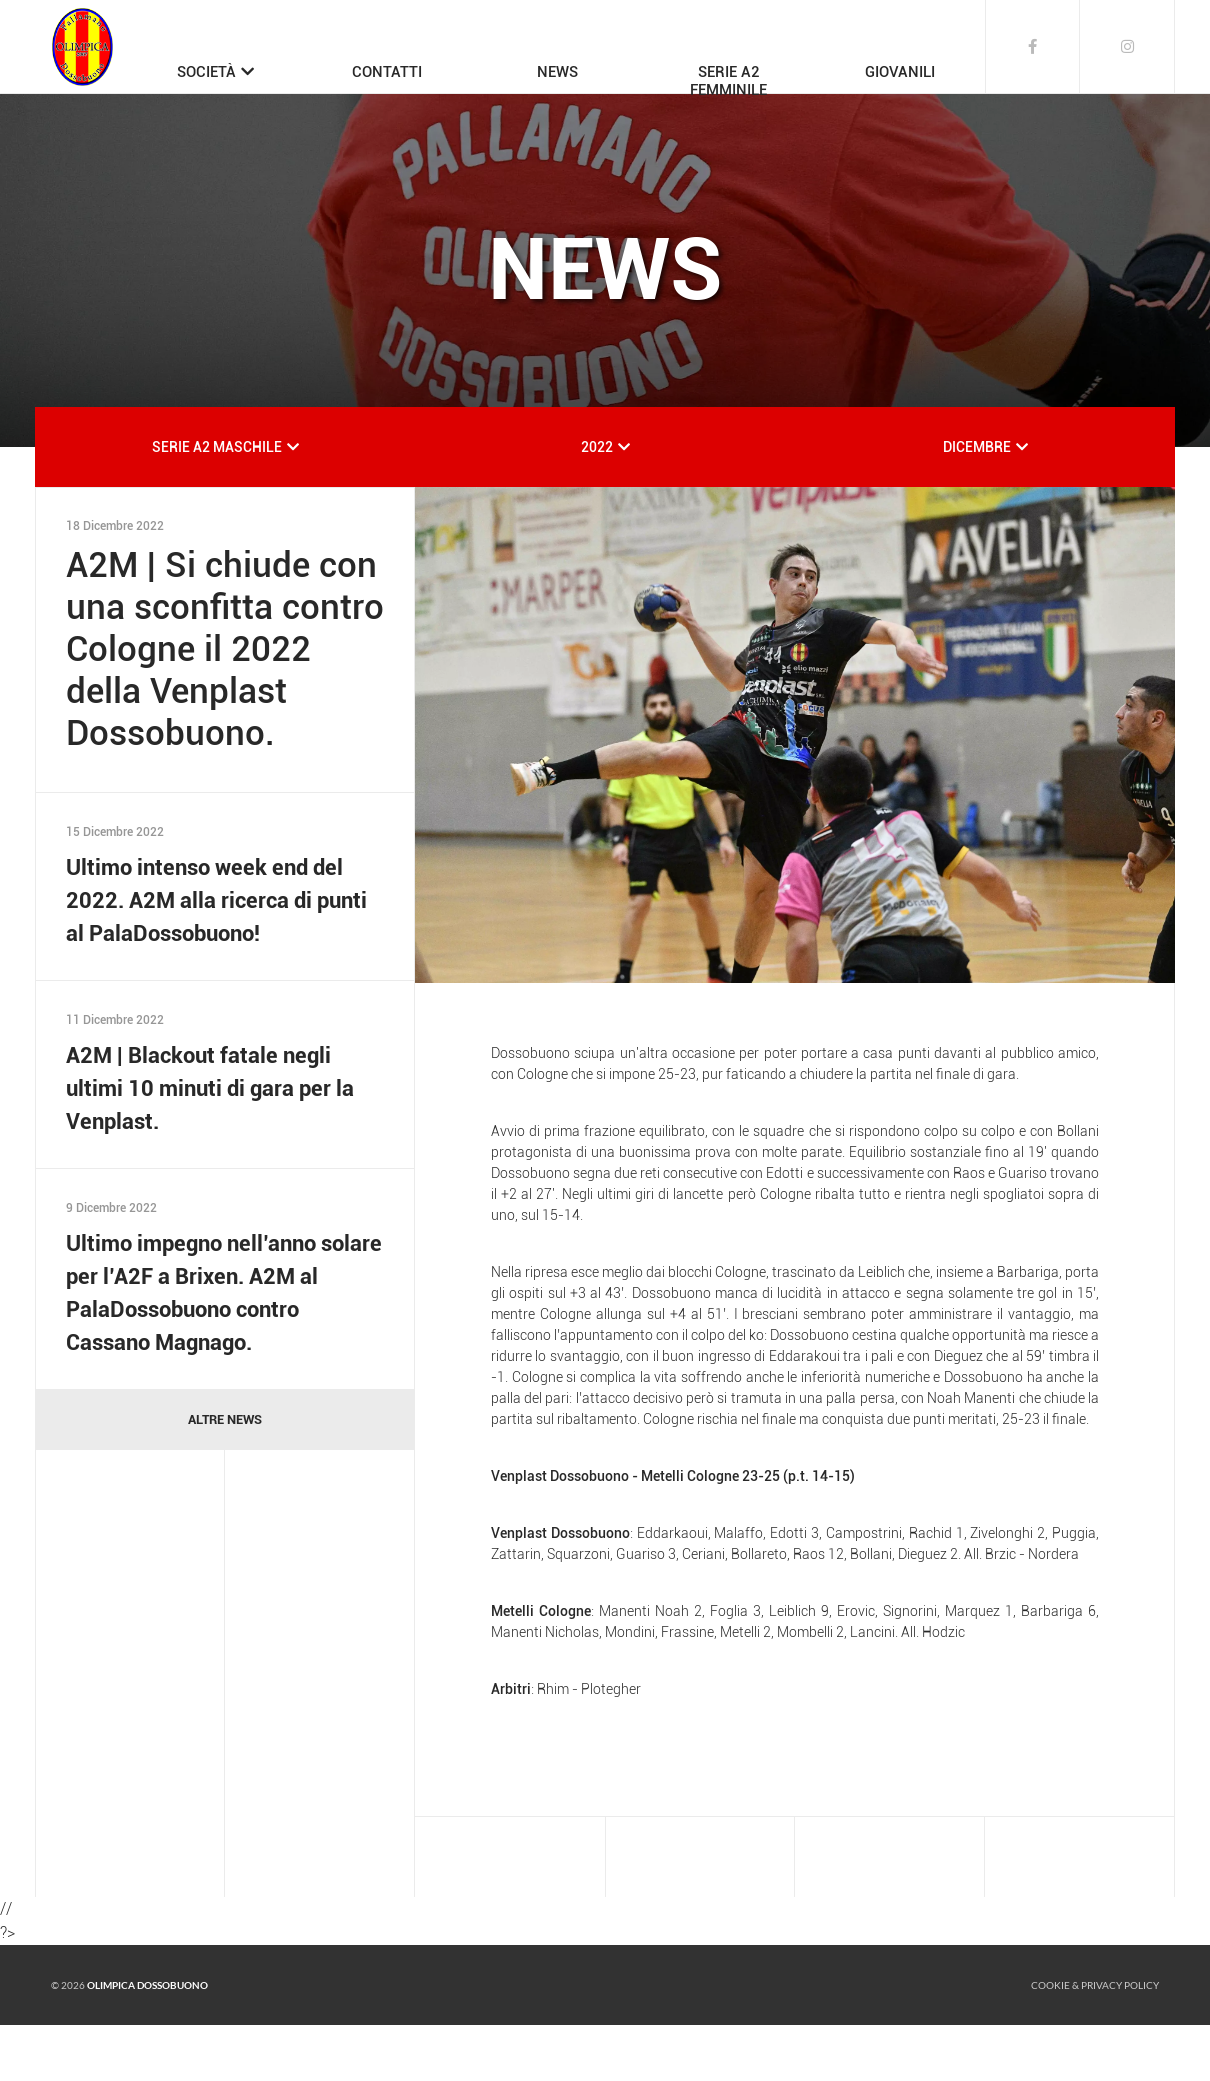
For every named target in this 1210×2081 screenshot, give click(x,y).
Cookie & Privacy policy (1095, 2041)
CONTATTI (387, 72)
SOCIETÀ (206, 72)
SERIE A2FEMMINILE (728, 81)
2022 (597, 503)
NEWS (557, 72)
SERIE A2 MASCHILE (217, 503)
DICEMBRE (977, 503)
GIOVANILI (900, 72)
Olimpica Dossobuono (147, 2041)
